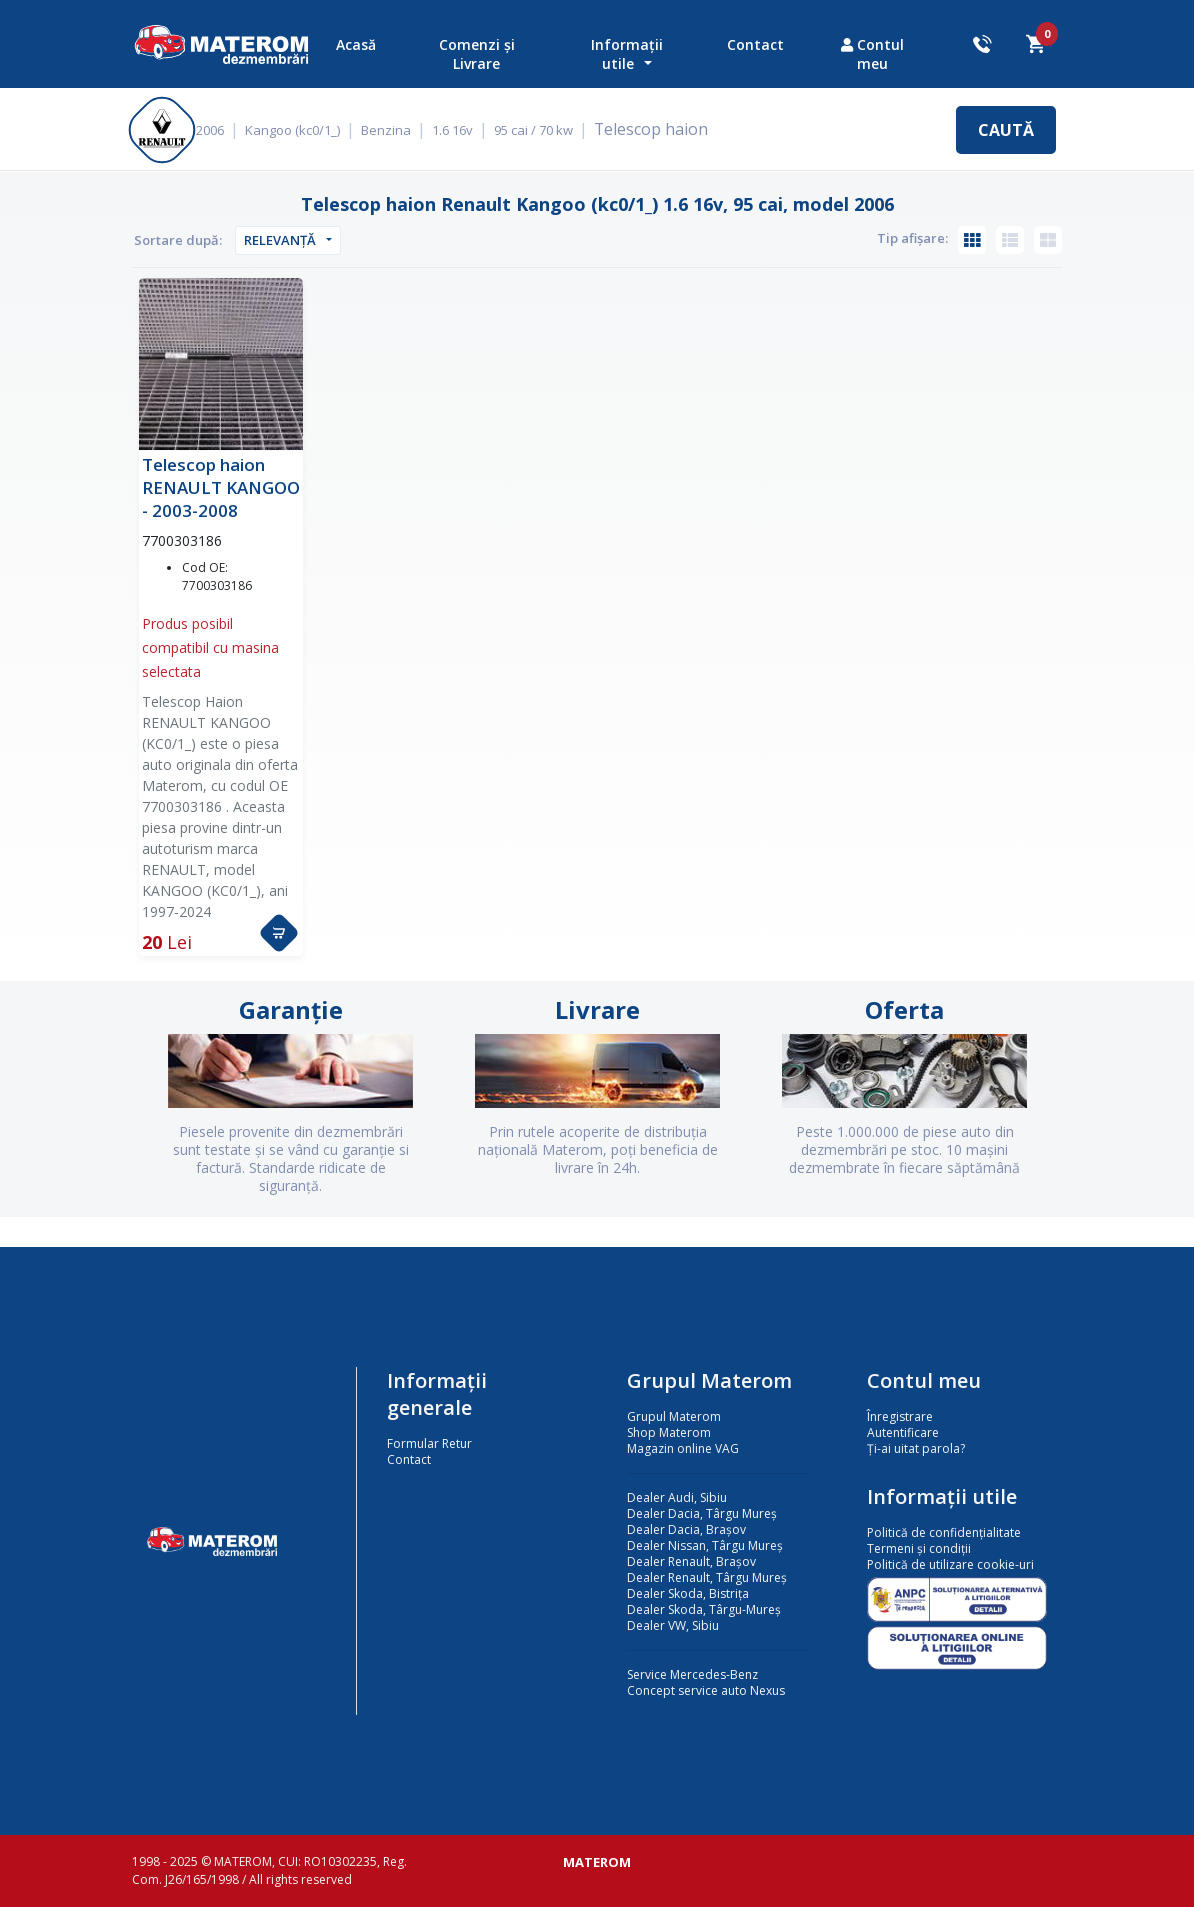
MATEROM (597, 1862)
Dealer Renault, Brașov (691, 1561)
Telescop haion (660, 129)
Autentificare (903, 1432)
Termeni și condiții (919, 1548)
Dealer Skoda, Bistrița (688, 1593)
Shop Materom (669, 1432)
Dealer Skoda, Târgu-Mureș (704, 1609)
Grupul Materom (674, 1416)
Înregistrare (900, 1416)
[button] (279, 933)
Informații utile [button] (627, 54)
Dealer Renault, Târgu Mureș (707, 1577)
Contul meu (872, 54)
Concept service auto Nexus (706, 1690)
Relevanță (280, 240)
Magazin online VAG (683, 1448)
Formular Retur (429, 1443)
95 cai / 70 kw (547, 130)
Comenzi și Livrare (477, 54)
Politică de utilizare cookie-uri (950, 1564)
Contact (755, 44)
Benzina (400, 130)
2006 (224, 130)
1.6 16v (466, 130)
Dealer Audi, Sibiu (677, 1497)
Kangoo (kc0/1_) (306, 130)
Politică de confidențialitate (944, 1532)
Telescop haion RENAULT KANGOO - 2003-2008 (221, 487)
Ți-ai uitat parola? (916, 1448)
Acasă (356, 44)
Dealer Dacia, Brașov (686, 1529)
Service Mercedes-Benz (692, 1674)
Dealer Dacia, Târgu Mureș (702, 1513)
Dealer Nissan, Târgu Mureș (705, 1545)
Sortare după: (178, 240)
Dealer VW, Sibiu (673, 1625)
